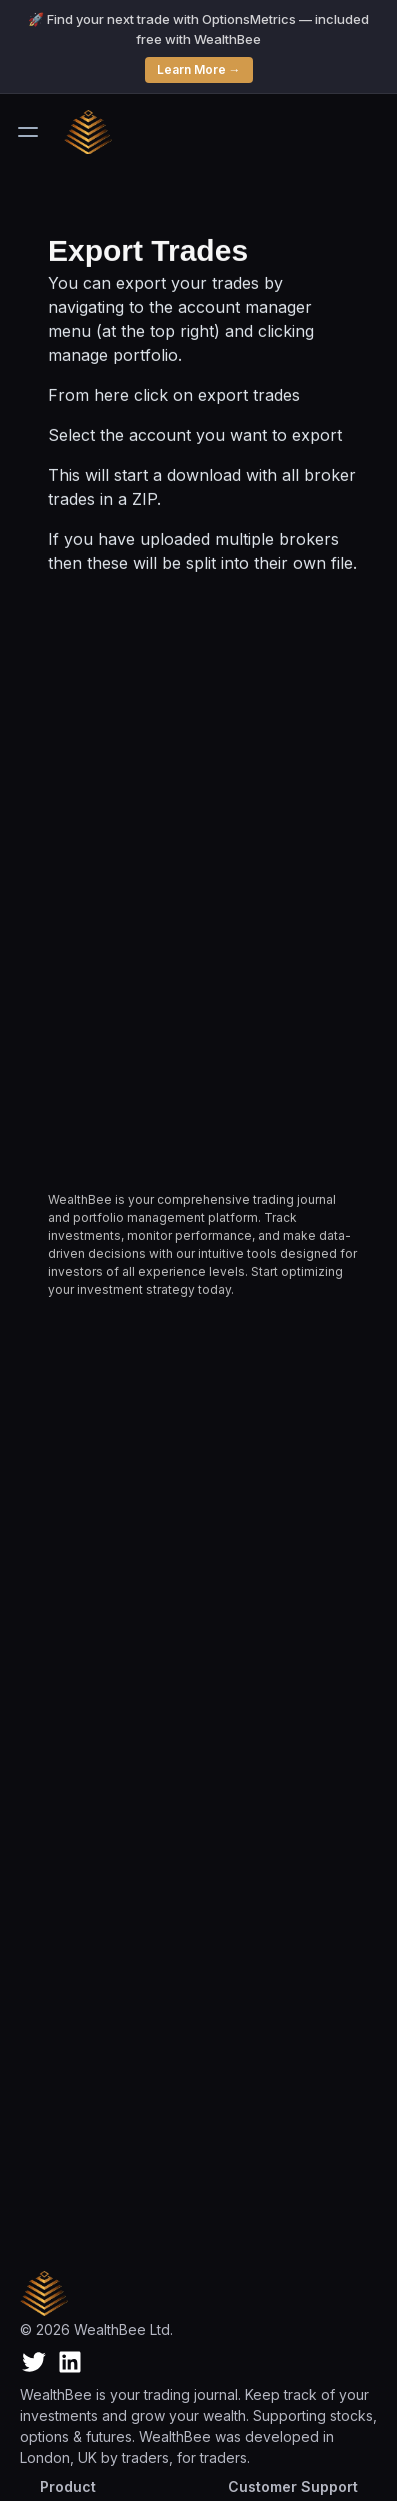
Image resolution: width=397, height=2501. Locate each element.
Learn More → (199, 69)
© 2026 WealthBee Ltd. (96, 2329)
